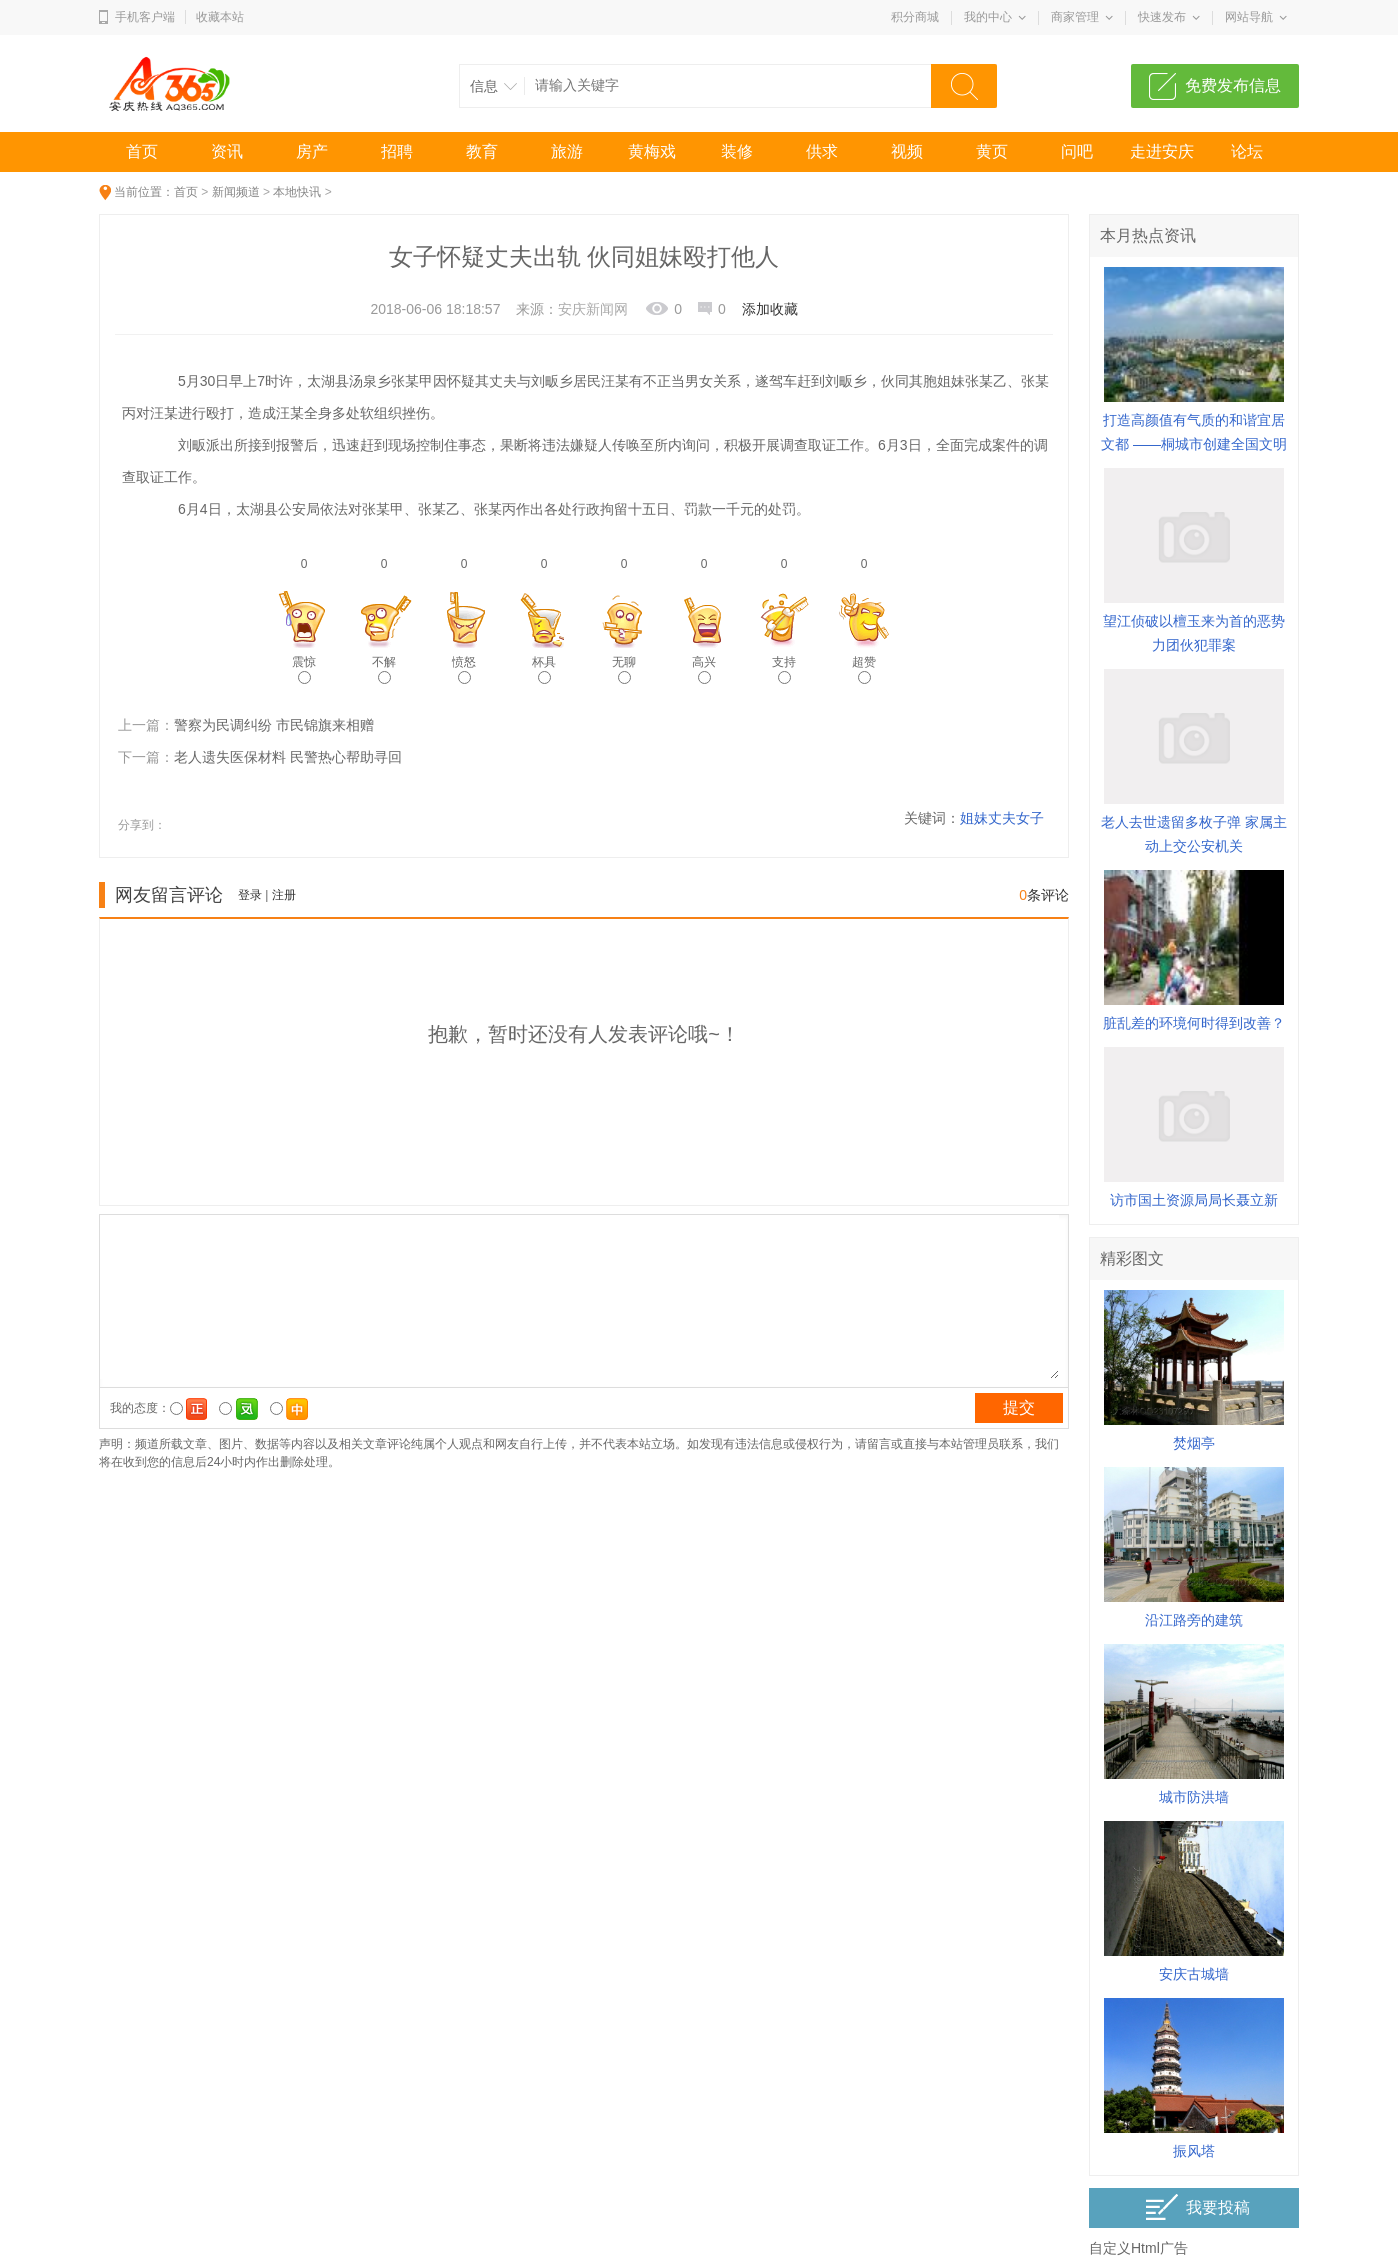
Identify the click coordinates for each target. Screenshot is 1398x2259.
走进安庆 (1162, 151)
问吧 (1077, 151)
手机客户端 (145, 17)
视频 (907, 151)
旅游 (567, 151)
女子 (1030, 818)
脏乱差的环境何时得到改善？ (1194, 1023)
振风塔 (1194, 2151)
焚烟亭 (1194, 1443)
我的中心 (988, 17)
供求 (822, 151)
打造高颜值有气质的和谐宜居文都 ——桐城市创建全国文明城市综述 (1194, 444)
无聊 (624, 669)
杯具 (544, 669)
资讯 (227, 151)
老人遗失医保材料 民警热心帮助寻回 (288, 757)
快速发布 (1162, 17)
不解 (384, 669)
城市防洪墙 (1194, 1797)
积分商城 (915, 17)
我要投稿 (1197, 2207)
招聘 (397, 151)
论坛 (1247, 151)
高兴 (704, 669)
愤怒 (464, 669)
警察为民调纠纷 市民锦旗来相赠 (274, 725)
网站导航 (1249, 17)
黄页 (992, 151)
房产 (312, 151)
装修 (737, 151)
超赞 (864, 669)
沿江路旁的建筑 (1194, 1620)
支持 (784, 669)
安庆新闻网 (593, 309)
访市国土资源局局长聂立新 (1194, 1200)
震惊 (304, 669)
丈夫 (1002, 818)
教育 (482, 151)
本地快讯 (297, 192)
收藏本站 (220, 17)
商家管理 (1075, 17)
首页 (142, 151)
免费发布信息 (1233, 85)
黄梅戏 (652, 151)
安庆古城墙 (1194, 1974)
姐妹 (974, 818)
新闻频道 (236, 192)
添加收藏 (770, 309)
